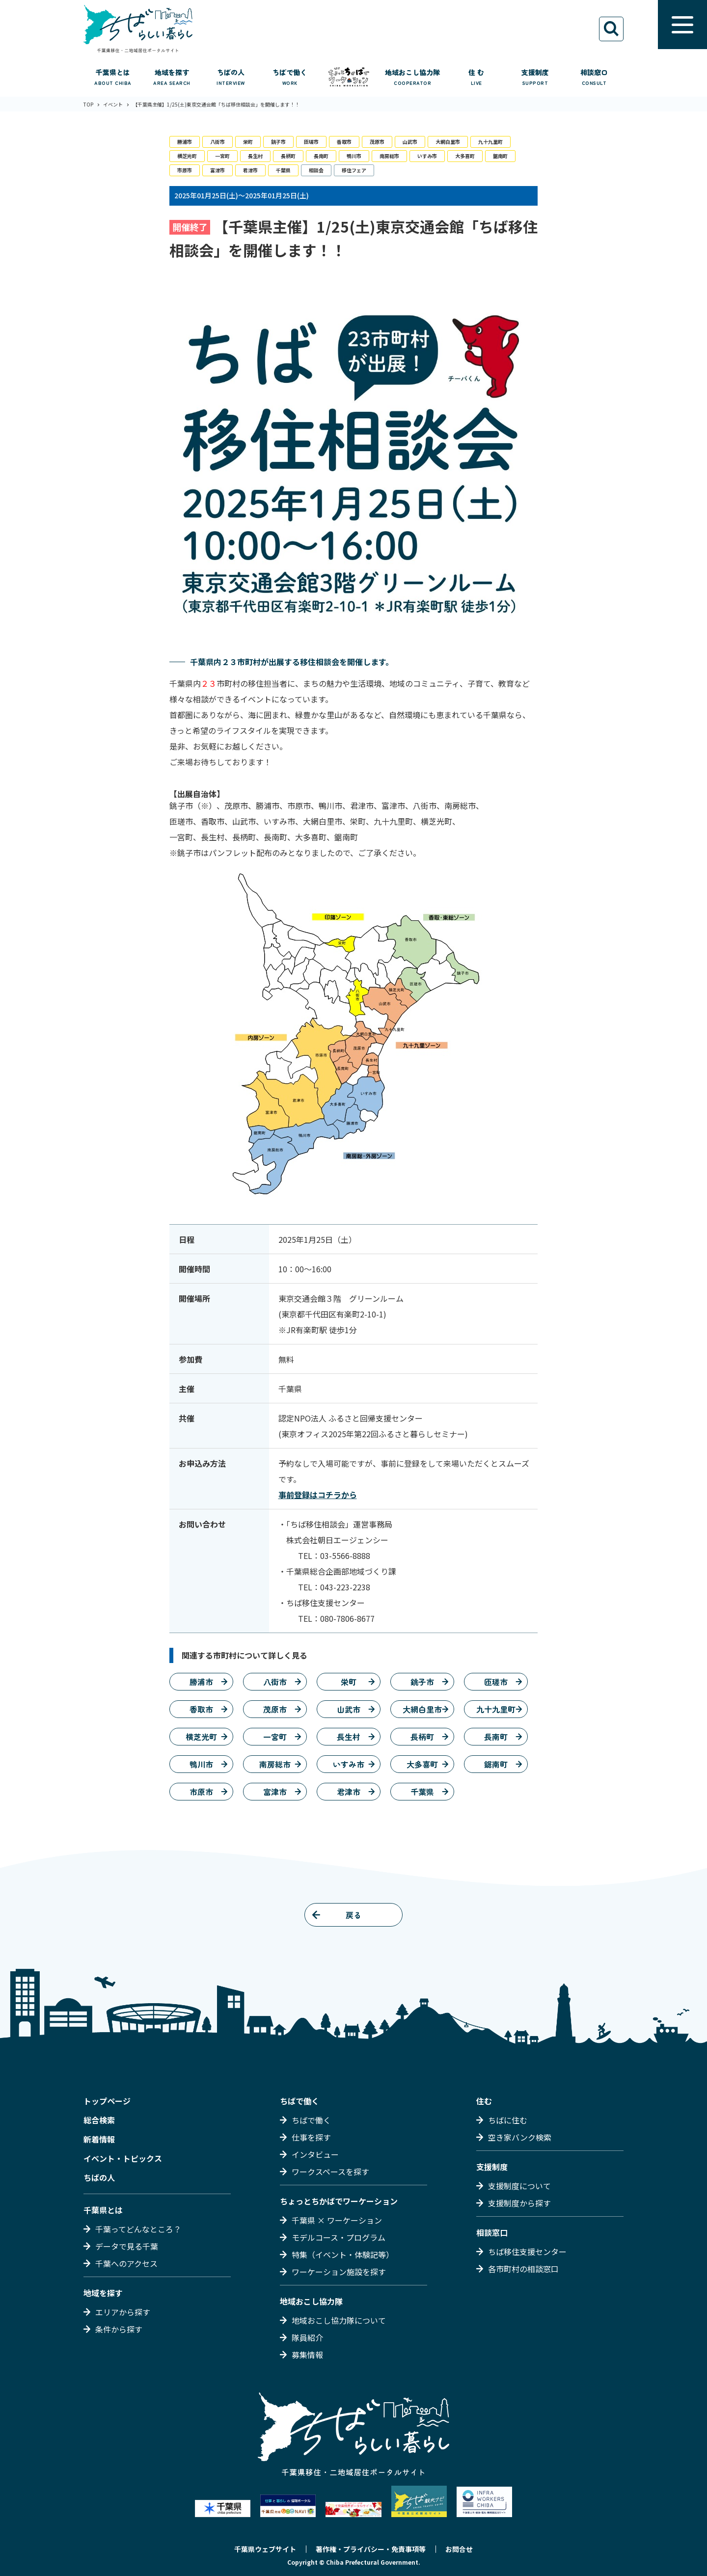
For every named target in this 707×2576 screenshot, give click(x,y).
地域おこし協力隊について (339, 2320)
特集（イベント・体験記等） (343, 2254)
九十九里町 (490, 141)
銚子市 (278, 141)
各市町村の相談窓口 (523, 2269)
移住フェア (354, 170)
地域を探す (103, 2293)
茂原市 (377, 141)
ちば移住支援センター (527, 2251)
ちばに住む (507, 2120)
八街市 (217, 141)
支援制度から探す (519, 2203)
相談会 (316, 170)
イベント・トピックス (122, 2158)
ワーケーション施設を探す (339, 2272)
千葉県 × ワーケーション (337, 2220)
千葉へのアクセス (126, 2263)
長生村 (255, 156)
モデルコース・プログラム (338, 2237)
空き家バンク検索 (519, 2137)
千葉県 (283, 170)
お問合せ (459, 2549)
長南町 (321, 156)
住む (484, 2101)
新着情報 (99, 2139)
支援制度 (492, 2167)
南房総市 (389, 156)
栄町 (248, 141)
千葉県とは (103, 2210)
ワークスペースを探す (330, 2171)
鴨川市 (354, 156)
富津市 (217, 170)
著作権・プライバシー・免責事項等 (371, 2549)
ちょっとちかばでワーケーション (339, 2201)
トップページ (107, 2101)
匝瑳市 (311, 141)
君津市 (250, 170)
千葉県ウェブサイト (265, 2549)
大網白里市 (447, 141)
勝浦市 (184, 141)
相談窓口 (492, 2232)
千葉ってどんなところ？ (138, 2229)
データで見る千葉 (126, 2246)
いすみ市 (427, 156)
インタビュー (315, 2154)
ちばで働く (299, 2101)
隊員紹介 (307, 2337)
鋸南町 (500, 156)
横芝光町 (187, 156)
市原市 (184, 170)
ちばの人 (99, 2177)
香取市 (344, 141)
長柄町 (288, 156)
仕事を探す (311, 2137)
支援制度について (519, 2186)
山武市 (410, 141)
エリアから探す (122, 2312)
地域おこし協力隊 (311, 2301)
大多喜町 (465, 156)
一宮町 (222, 156)
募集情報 (307, 2355)
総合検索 (99, 2120)
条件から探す (118, 2329)
